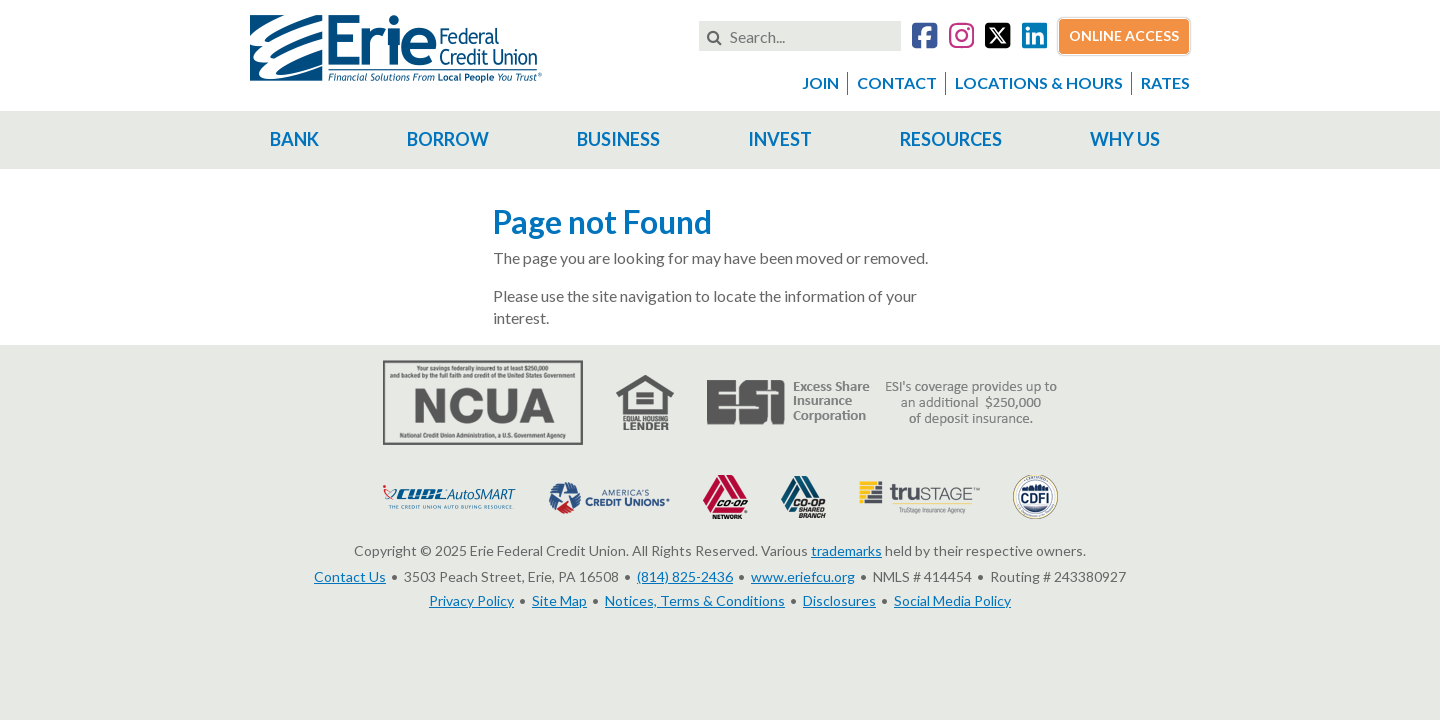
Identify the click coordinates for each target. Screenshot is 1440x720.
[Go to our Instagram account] (961, 38)
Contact (897, 82)
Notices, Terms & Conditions (695, 600)
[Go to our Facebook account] (924, 38)
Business (618, 139)
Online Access (1124, 35)
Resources (951, 139)
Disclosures (839, 600)
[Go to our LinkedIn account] (1034, 38)
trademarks (846, 550)
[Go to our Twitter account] (997, 38)
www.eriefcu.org (803, 576)
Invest (780, 139)
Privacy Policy (471, 600)
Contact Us (350, 576)
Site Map (559, 600)
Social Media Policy (952, 600)
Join (820, 82)
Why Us (1125, 139)
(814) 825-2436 (685, 576)
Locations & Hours (1039, 82)
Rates (1165, 82)
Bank (294, 139)
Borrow (448, 139)
